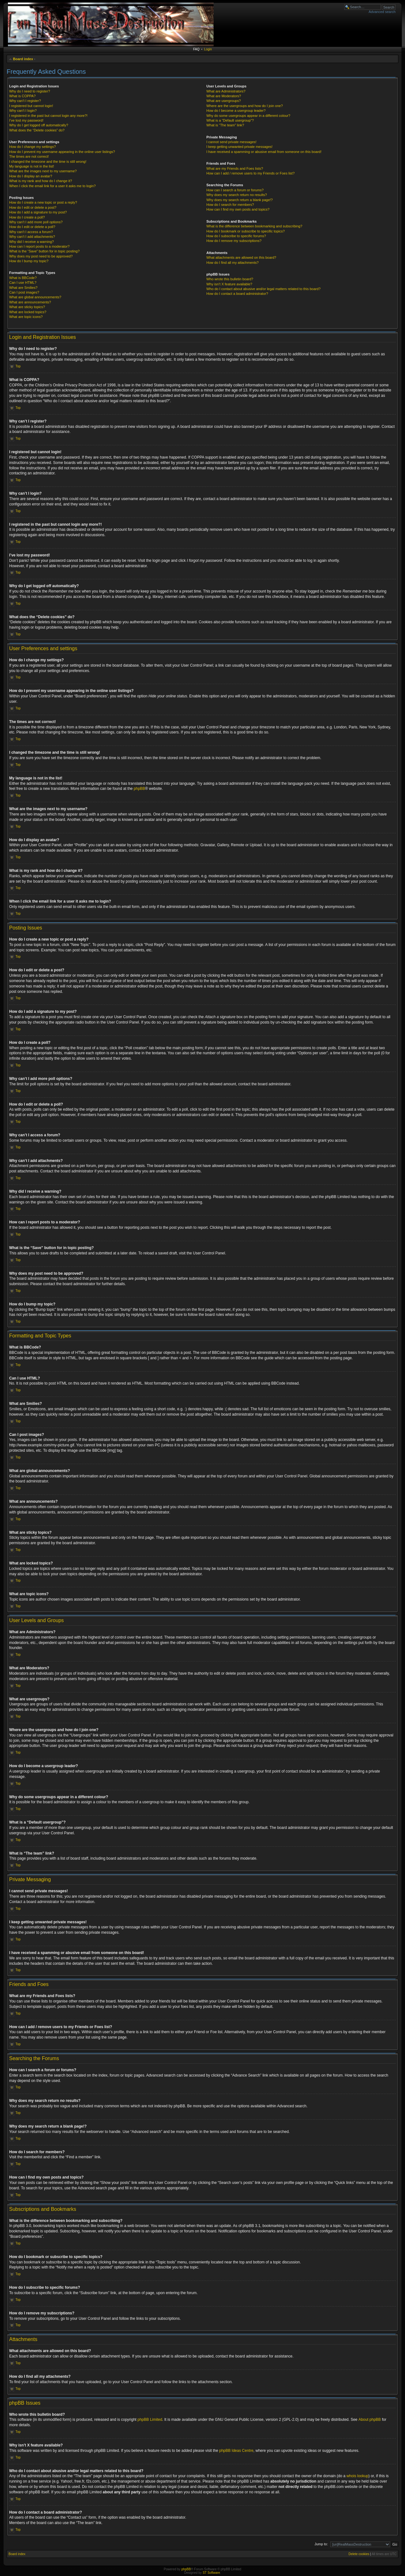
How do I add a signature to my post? (38, 212)
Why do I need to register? (29, 91)
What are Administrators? (226, 91)
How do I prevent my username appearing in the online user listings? (62, 152)
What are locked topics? (27, 312)
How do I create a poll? (27, 217)
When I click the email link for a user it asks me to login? (52, 186)
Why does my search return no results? (236, 195)
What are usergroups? (223, 101)
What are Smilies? (23, 287)
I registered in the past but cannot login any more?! (48, 115)
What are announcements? (30, 302)
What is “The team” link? (225, 125)
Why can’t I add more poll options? (36, 222)
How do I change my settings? (32, 147)
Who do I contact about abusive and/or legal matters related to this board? (263, 289)
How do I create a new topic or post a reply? (43, 202)
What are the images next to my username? (43, 171)
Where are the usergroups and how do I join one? (244, 106)
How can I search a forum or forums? (235, 190)
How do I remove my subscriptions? (233, 241)
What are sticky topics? (27, 307)
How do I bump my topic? (28, 261)
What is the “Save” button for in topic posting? (44, 251)
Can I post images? (24, 292)
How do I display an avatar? (30, 176)
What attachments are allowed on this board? (241, 257)
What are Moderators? (223, 96)
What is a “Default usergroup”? (230, 120)
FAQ (196, 49)
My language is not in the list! (31, 166)
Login (208, 49)
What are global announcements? (35, 297)
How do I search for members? (230, 204)
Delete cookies (358, 2554)
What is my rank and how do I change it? (40, 181)
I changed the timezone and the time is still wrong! (47, 161)
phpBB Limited (150, 2419)
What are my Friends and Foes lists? (234, 168)
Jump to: (321, 2544)
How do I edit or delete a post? (32, 207)
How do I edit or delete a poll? (32, 227)
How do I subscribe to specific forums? (236, 236)
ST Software (211, 2572)
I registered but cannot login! (31, 106)
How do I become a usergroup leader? (235, 110)
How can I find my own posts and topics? (237, 209)
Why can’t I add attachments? (32, 236)
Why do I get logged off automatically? (38, 125)
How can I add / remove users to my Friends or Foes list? (250, 173)
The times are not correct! (29, 156)
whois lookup (357, 2476)
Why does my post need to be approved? (41, 256)
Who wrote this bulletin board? (229, 279)
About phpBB (369, 2419)
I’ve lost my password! (26, 120)
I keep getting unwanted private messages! (239, 147)
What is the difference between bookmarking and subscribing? (254, 226)
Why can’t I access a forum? (31, 232)
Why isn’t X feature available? (229, 284)
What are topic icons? (26, 317)
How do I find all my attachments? (232, 262)
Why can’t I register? (25, 101)
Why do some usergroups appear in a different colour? (248, 115)
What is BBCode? (23, 278)
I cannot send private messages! (231, 142)
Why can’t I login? (23, 110)
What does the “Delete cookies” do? (37, 130)
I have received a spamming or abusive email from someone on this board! (263, 152)
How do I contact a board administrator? (237, 293)
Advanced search (382, 12)
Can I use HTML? (22, 282)
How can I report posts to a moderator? (39, 246)
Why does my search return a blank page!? (239, 200)
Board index (23, 59)
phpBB (139, 788)
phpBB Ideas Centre (236, 2450)
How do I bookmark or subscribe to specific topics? (245, 231)
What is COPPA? (22, 96)
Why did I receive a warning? (31, 242)
